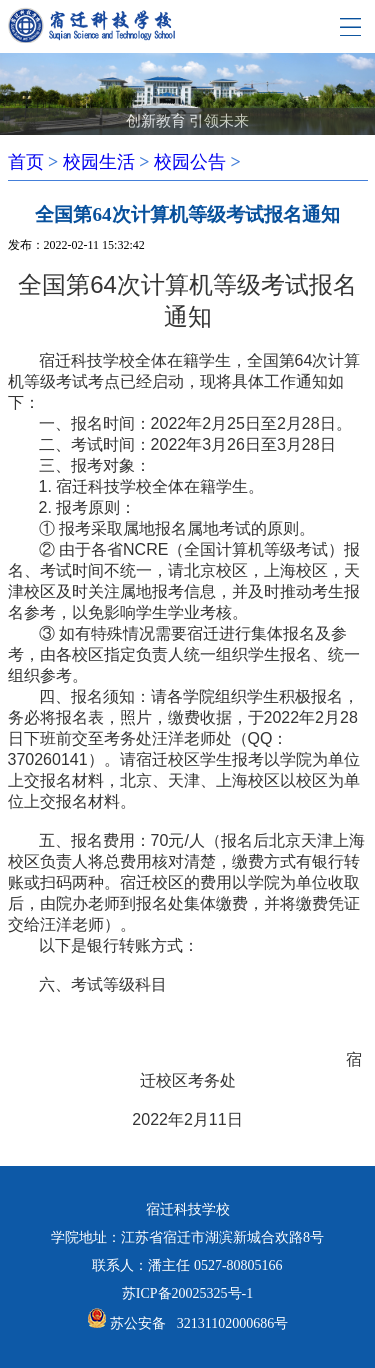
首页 (26, 162)
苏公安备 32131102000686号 (199, 1323)
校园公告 (190, 162)
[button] (155, 102)
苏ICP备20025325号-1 (187, 1293)
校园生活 (99, 162)
